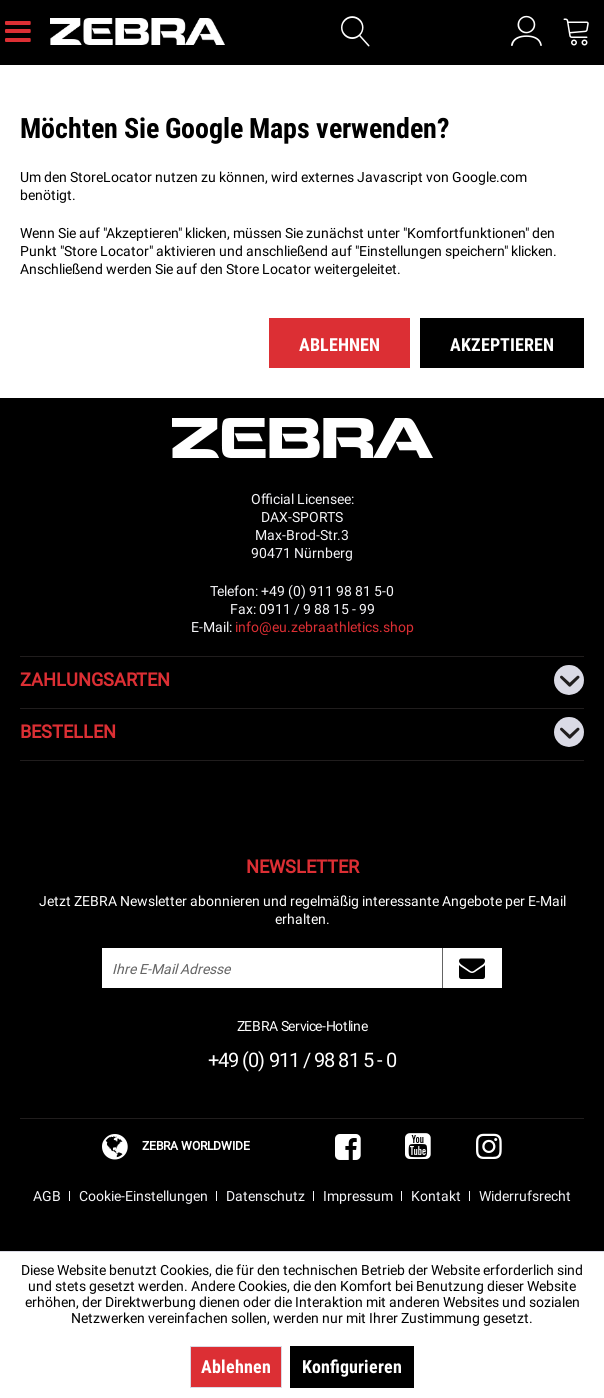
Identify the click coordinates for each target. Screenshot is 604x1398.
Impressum (358, 1196)
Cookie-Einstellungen (143, 1196)
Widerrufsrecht (525, 1196)
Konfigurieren (352, 1366)
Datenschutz (265, 1196)
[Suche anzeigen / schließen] (356, 32)
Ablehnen (339, 344)
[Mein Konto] (526, 31)
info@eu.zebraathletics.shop (324, 627)
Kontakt (436, 1196)
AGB (47, 1196)
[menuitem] (18, 30)
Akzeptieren (502, 344)
